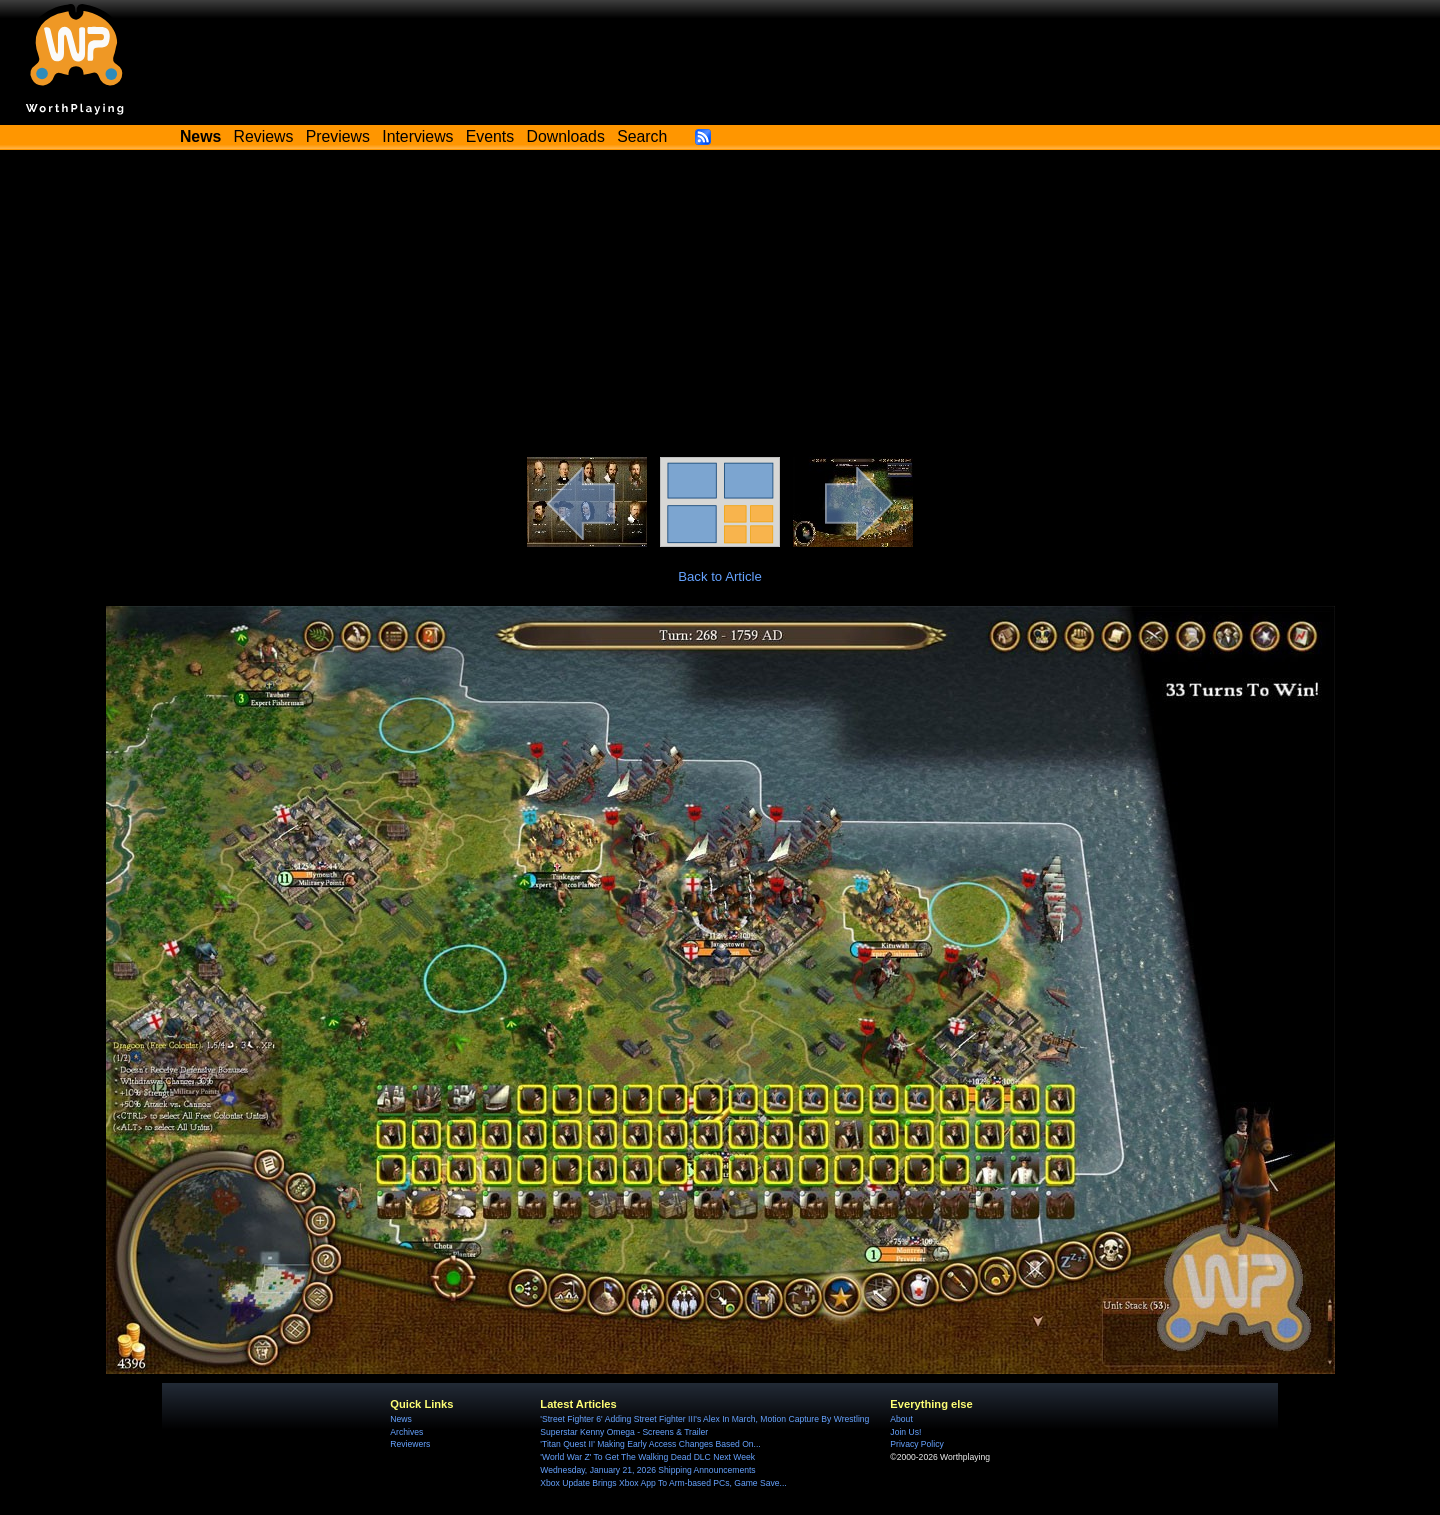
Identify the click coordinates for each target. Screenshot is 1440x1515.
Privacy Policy (916, 1444)
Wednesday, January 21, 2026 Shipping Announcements (647, 1470)
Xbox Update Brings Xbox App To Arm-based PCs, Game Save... (663, 1483)
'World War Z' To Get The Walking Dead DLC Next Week (647, 1457)
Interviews (417, 136)
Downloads (566, 136)
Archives (406, 1432)
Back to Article (720, 576)
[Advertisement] (720, 307)
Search (642, 136)
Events (490, 136)
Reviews (264, 136)
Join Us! (905, 1432)
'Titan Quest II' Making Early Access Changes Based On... (650, 1444)
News (400, 1419)
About (901, 1419)
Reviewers (410, 1444)
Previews (338, 136)
